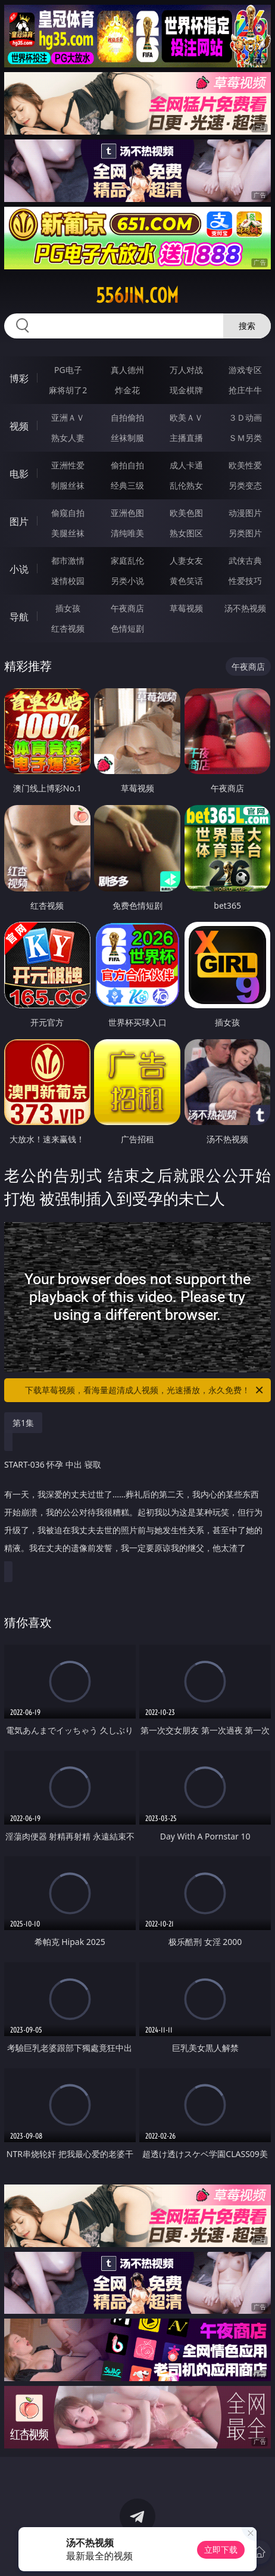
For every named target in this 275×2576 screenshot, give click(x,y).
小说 (19, 569)
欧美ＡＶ (186, 417)
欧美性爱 (245, 465)
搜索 (247, 325)
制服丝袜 (68, 485)
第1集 (23, 1422)
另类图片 (245, 533)
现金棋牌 (186, 390)
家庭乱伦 (127, 560)
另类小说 (127, 580)
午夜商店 (127, 608)
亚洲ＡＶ (68, 417)
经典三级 (127, 485)
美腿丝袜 (68, 533)
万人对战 (186, 369)
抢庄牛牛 (245, 390)
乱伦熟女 (186, 485)
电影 (19, 473)
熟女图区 (186, 533)
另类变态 (245, 485)
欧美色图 (186, 512)
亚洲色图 (127, 512)
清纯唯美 (127, 533)
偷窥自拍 (68, 512)
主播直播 (186, 437)
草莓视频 (186, 608)
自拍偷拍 (127, 417)
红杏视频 (68, 628)
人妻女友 (186, 560)
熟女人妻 (68, 437)
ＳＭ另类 (245, 437)
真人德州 (127, 369)
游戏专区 (245, 369)
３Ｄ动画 (245, 417)
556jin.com (137, 295)
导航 (19, 616)
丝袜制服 (127, 437)
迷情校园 (68, 580)
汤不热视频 (245, 608)
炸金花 (127, 390)
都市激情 (68, 560)
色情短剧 (127, 628)
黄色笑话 (186, 580)
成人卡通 (186, 465)
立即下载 (221, 2549)
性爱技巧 (245, 580)
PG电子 (68, 369)
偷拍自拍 (127, 465)
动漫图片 (245, 512)
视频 (19, 426)
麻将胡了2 (68, 390)
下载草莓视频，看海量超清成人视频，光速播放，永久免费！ (145, 1390)
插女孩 (67, 608)
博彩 (19, 378)
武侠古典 (245, 560)
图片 (19, 521)
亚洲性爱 (68, 465)
